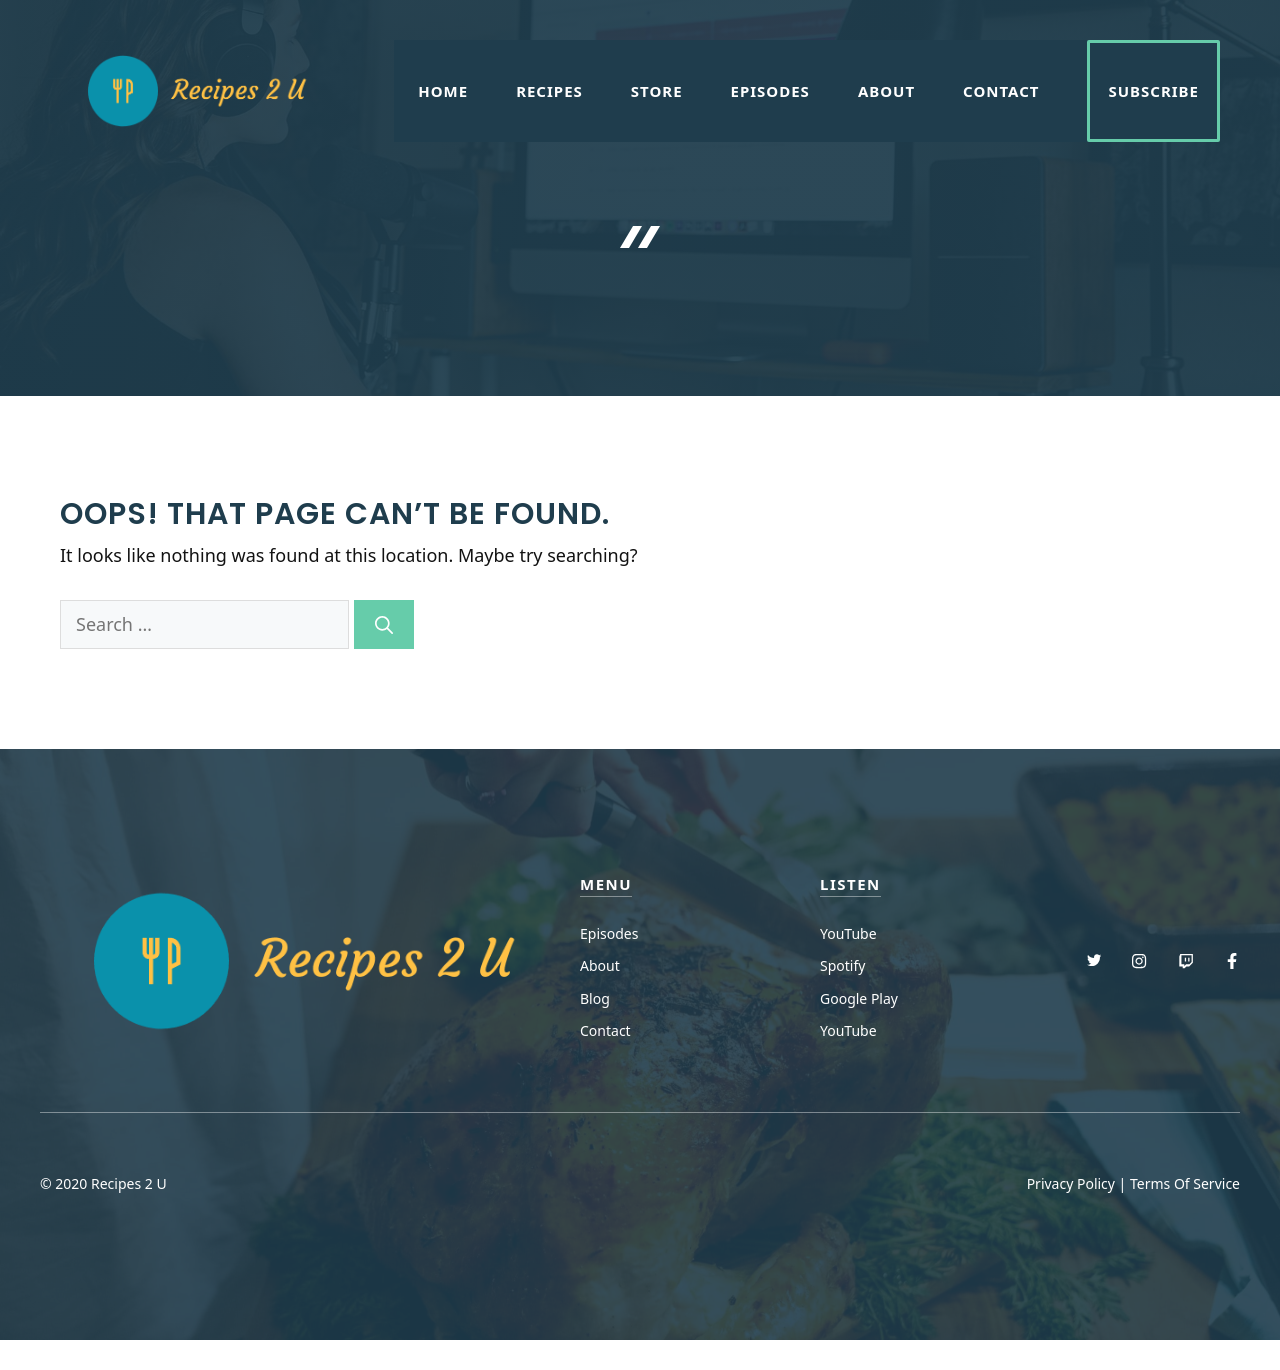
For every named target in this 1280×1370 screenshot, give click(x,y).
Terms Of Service (1185, 1183)
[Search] (384, 624)
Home (443, 91)
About (886, 91)
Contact (1001, 91)
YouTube (848, 933)
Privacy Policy (1071, 1183)
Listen (850, 884)
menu (606, 884)
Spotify (842, 965)
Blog (595, 998)
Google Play (859, 998)
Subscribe (1153, 91)
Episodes (770, 91)
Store (657, 91)
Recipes (549, 91)
